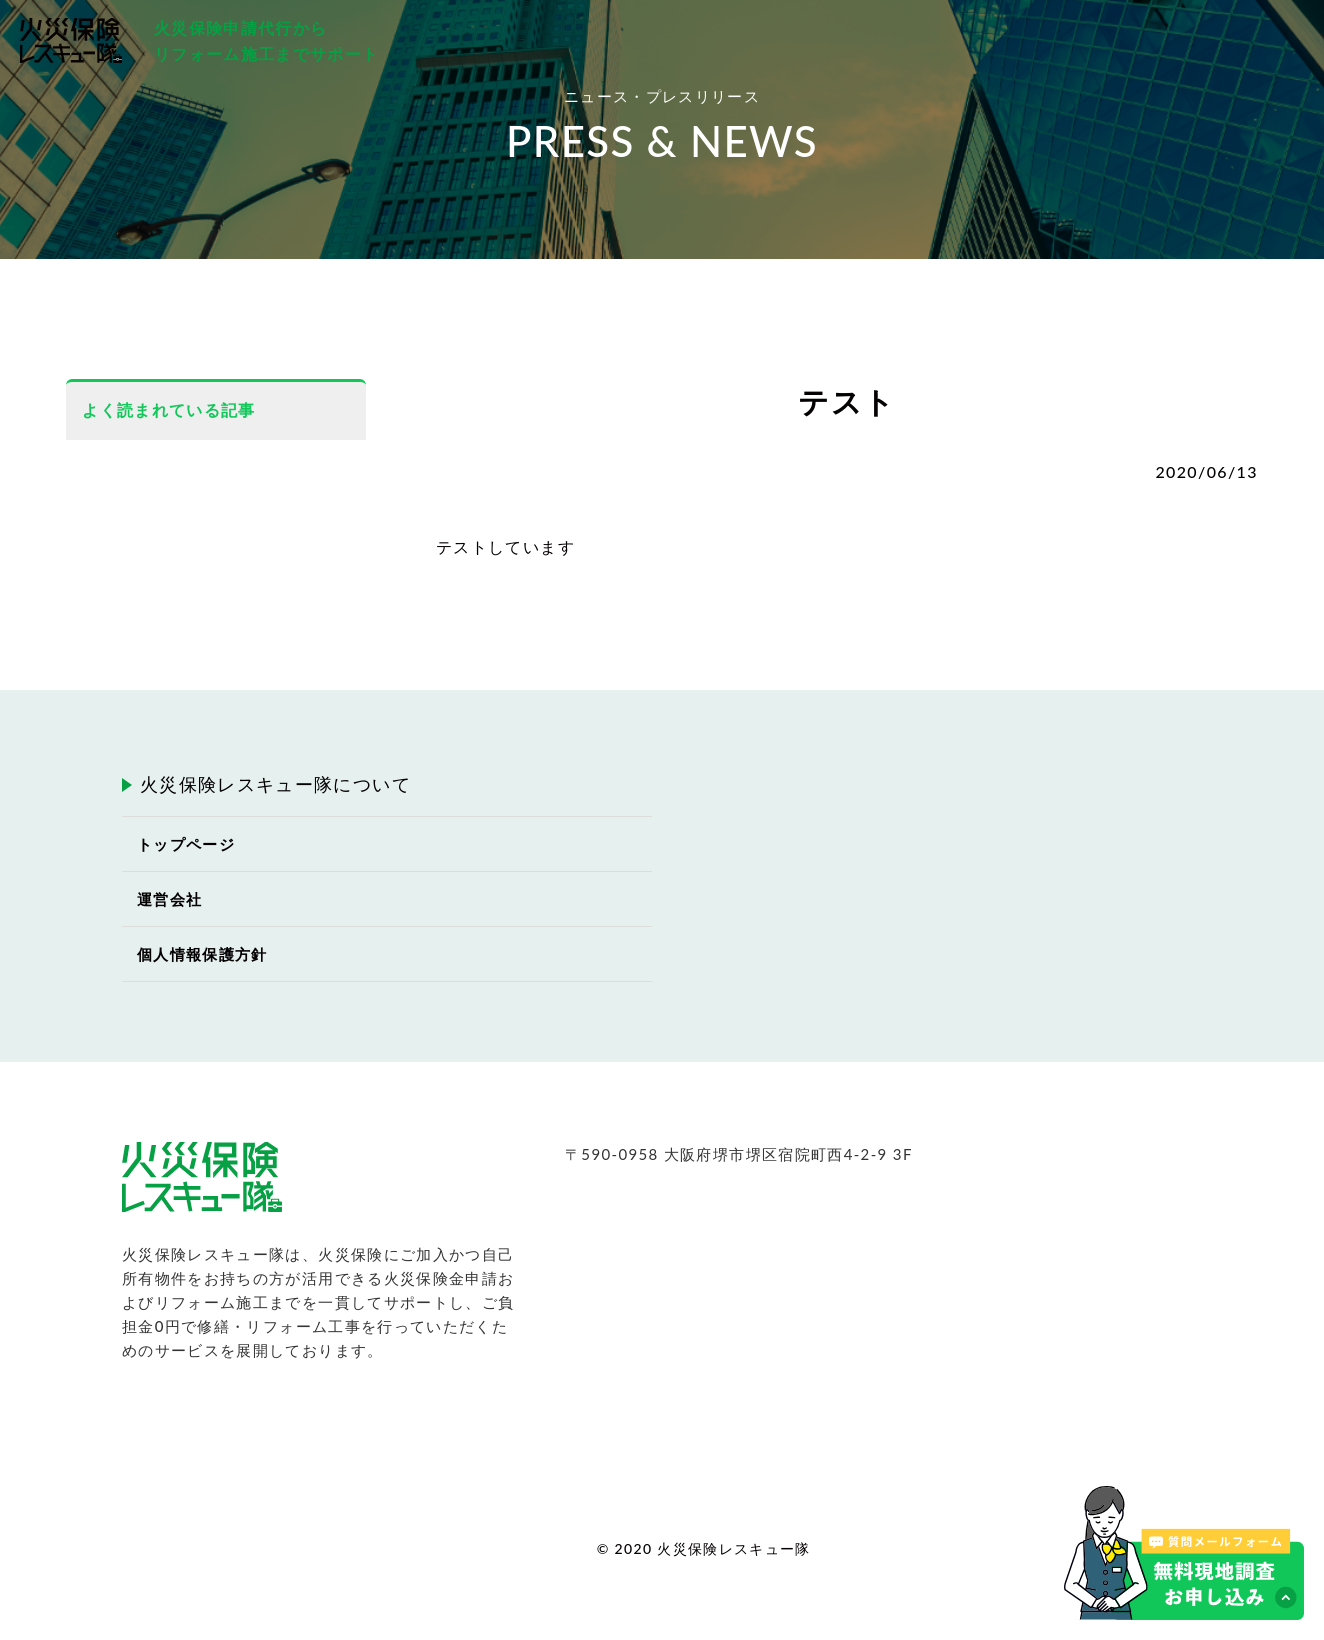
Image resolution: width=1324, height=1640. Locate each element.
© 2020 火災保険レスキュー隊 (704, 1548)
